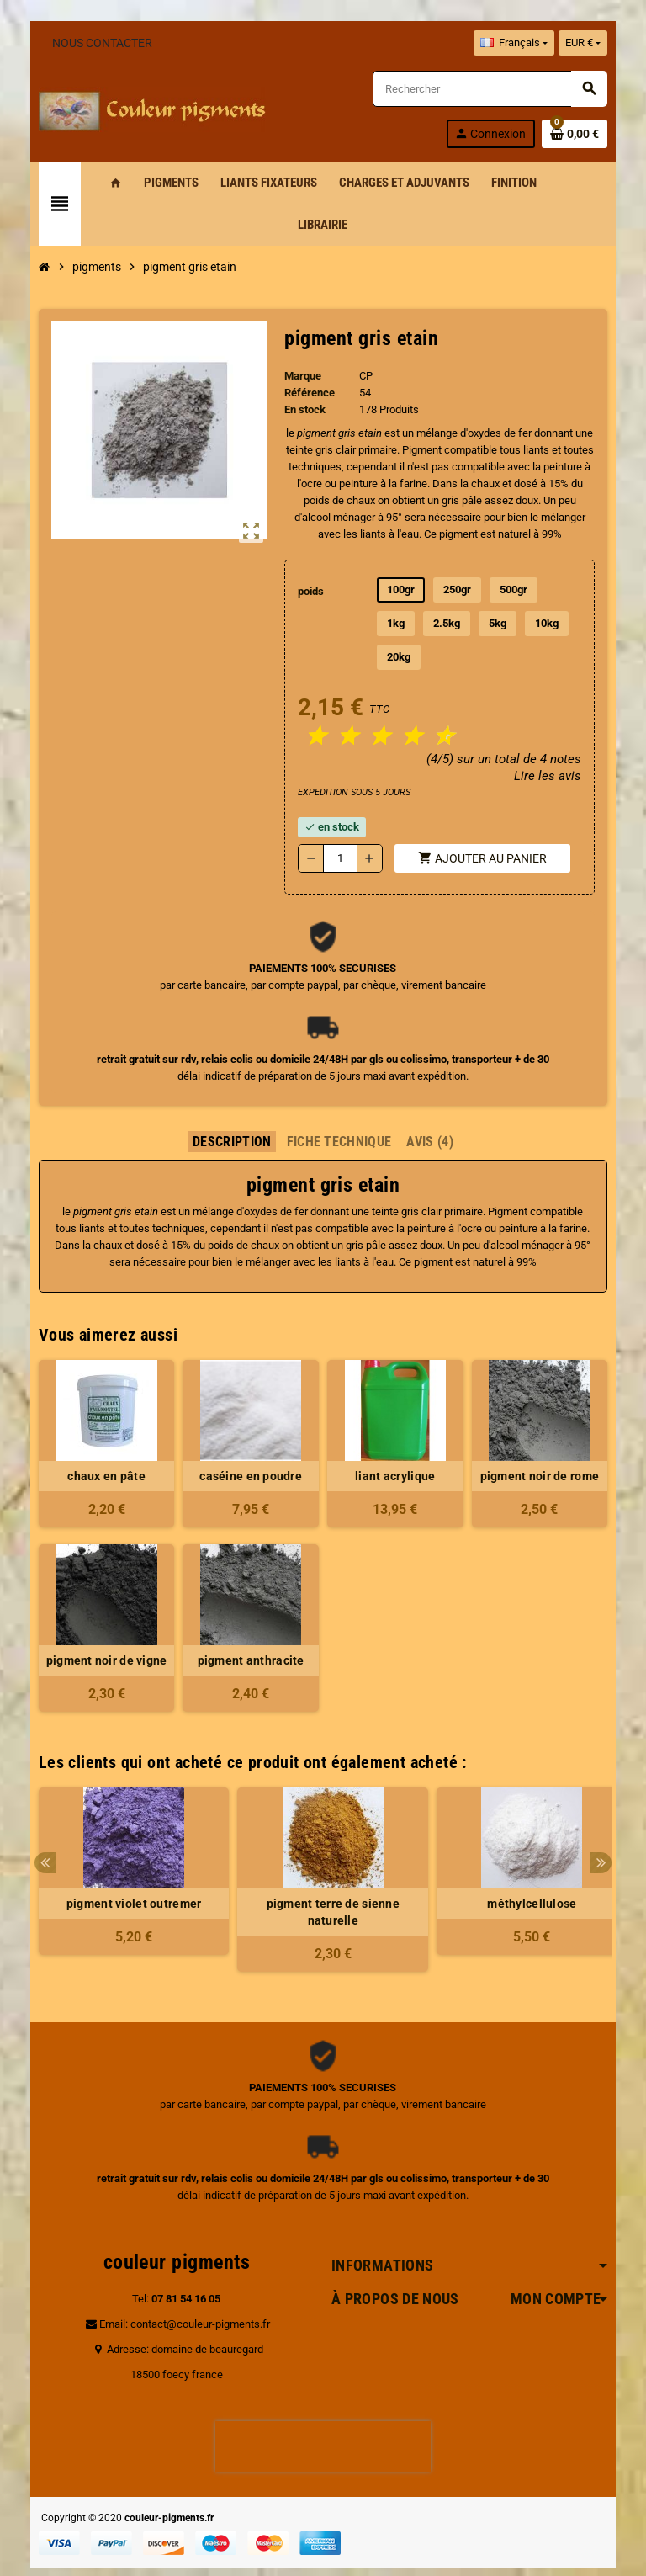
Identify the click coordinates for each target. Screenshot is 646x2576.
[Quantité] (341, 824)
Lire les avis (557, 742)
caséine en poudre (248, 1442)
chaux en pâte (99, 1442)
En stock (304, 409)
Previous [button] (34, 1829)
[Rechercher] (495, 89)
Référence (308, 392)
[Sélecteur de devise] (593, 43)
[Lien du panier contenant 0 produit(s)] (584, 134)
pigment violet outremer (123, 1870)
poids (310, 591)
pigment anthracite (248, 1626)
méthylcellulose (522, 1870)
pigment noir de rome (546, 1442)
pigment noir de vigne (99, 1626)
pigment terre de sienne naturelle (323, 1878)
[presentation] (323, 2412)
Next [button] (611, 1829)
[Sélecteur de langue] (523, 43)
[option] (124, 1846)
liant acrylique (397, 1442)
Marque (301, 375)
